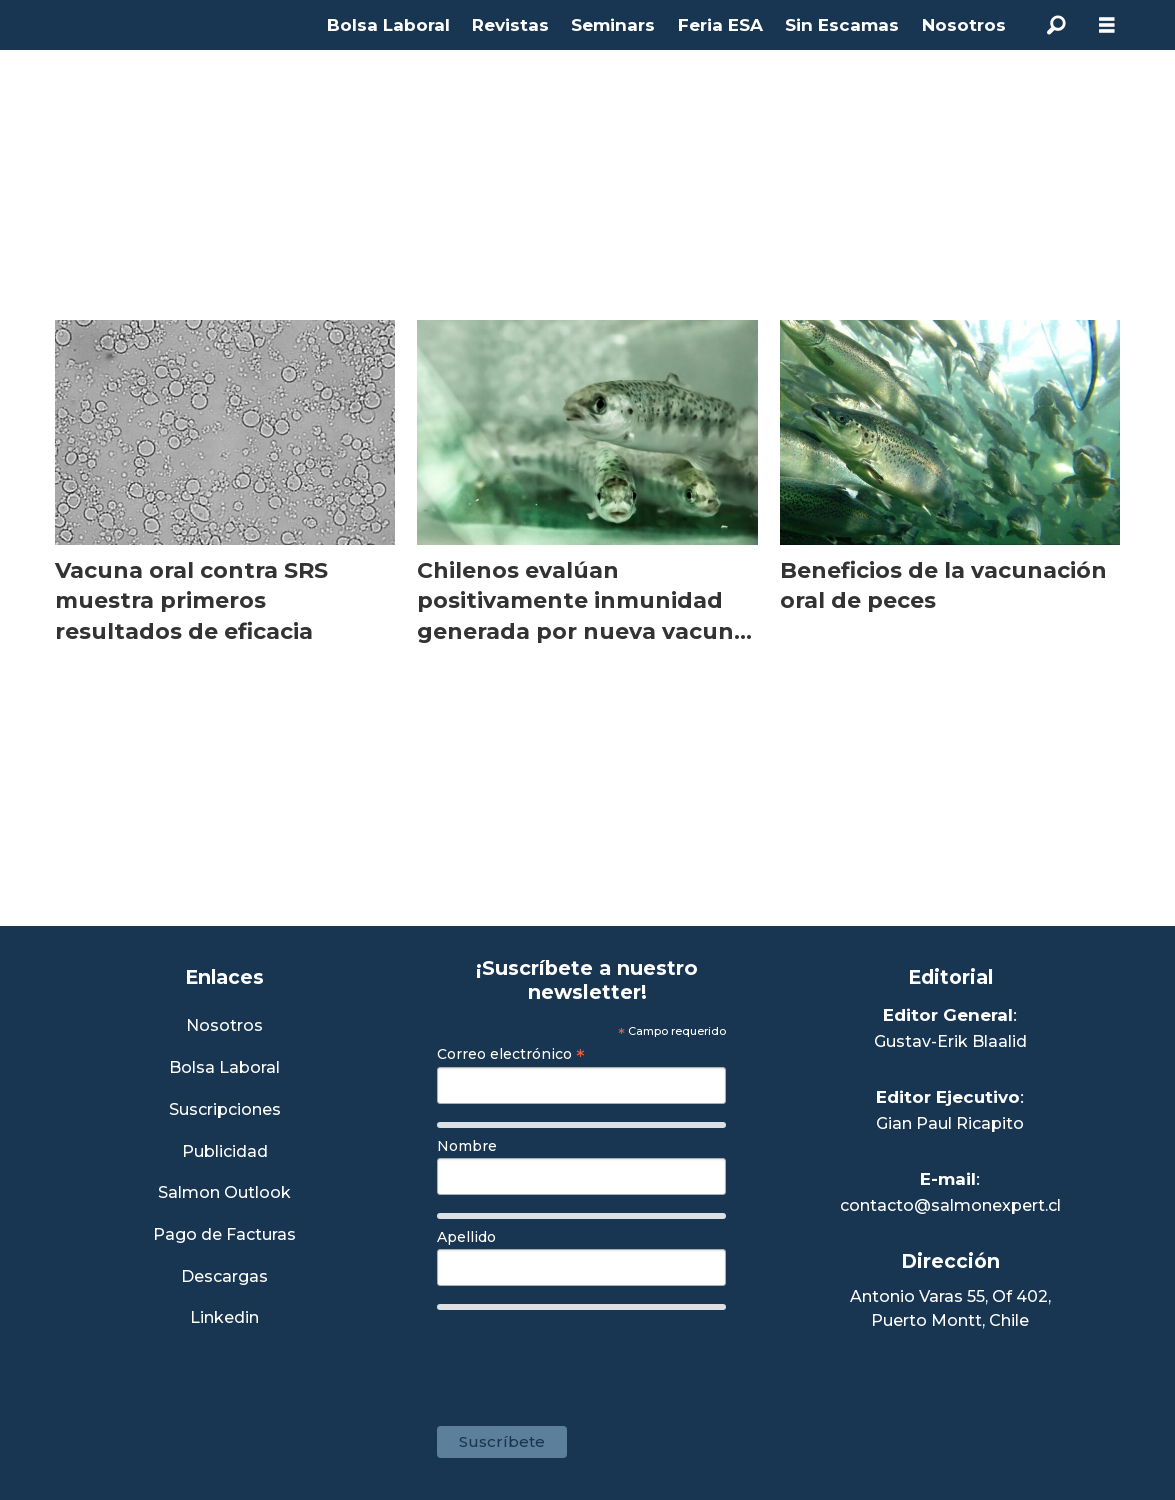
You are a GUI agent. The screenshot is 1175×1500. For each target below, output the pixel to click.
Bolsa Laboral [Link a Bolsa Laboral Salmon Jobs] (224, 1068)
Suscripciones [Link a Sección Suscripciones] (225, 1110)
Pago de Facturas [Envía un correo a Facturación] (224, 1235)
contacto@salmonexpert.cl (950, 1205)
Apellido (466, 1237)
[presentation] (589, 1358)
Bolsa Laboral (388, 25)
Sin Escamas (842, 25)
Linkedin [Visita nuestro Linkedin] (224, 1318)
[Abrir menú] (1107, 25)
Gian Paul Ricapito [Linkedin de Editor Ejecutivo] (950, 1123)
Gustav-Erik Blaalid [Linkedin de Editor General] (950, 1041)
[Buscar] (1057, 25)
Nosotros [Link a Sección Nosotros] (224, 1026)
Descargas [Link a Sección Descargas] (224, 1277)
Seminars (613, 25)
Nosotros (964, 25)
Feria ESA (720, 25)
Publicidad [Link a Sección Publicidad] (225, 1152)
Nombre (467, 1146)
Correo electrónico (511, 1054)
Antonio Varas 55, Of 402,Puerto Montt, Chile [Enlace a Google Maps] (950, 1308)
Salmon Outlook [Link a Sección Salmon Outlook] (224, 1193)
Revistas (510, 25)
